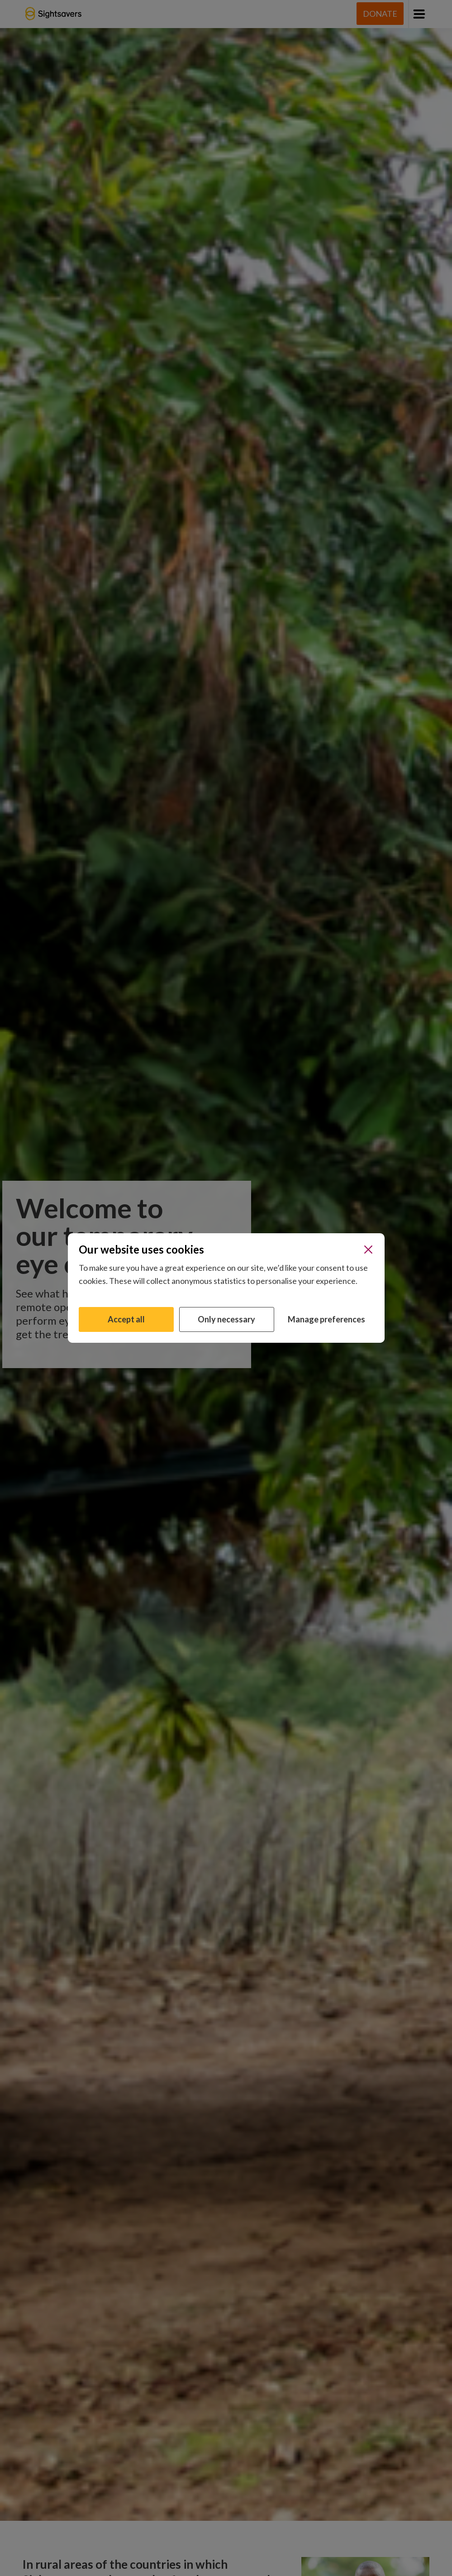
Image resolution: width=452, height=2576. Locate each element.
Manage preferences (326, 1319)
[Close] (368, 1249)
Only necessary (226, 1319)
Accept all (126, 1319)
